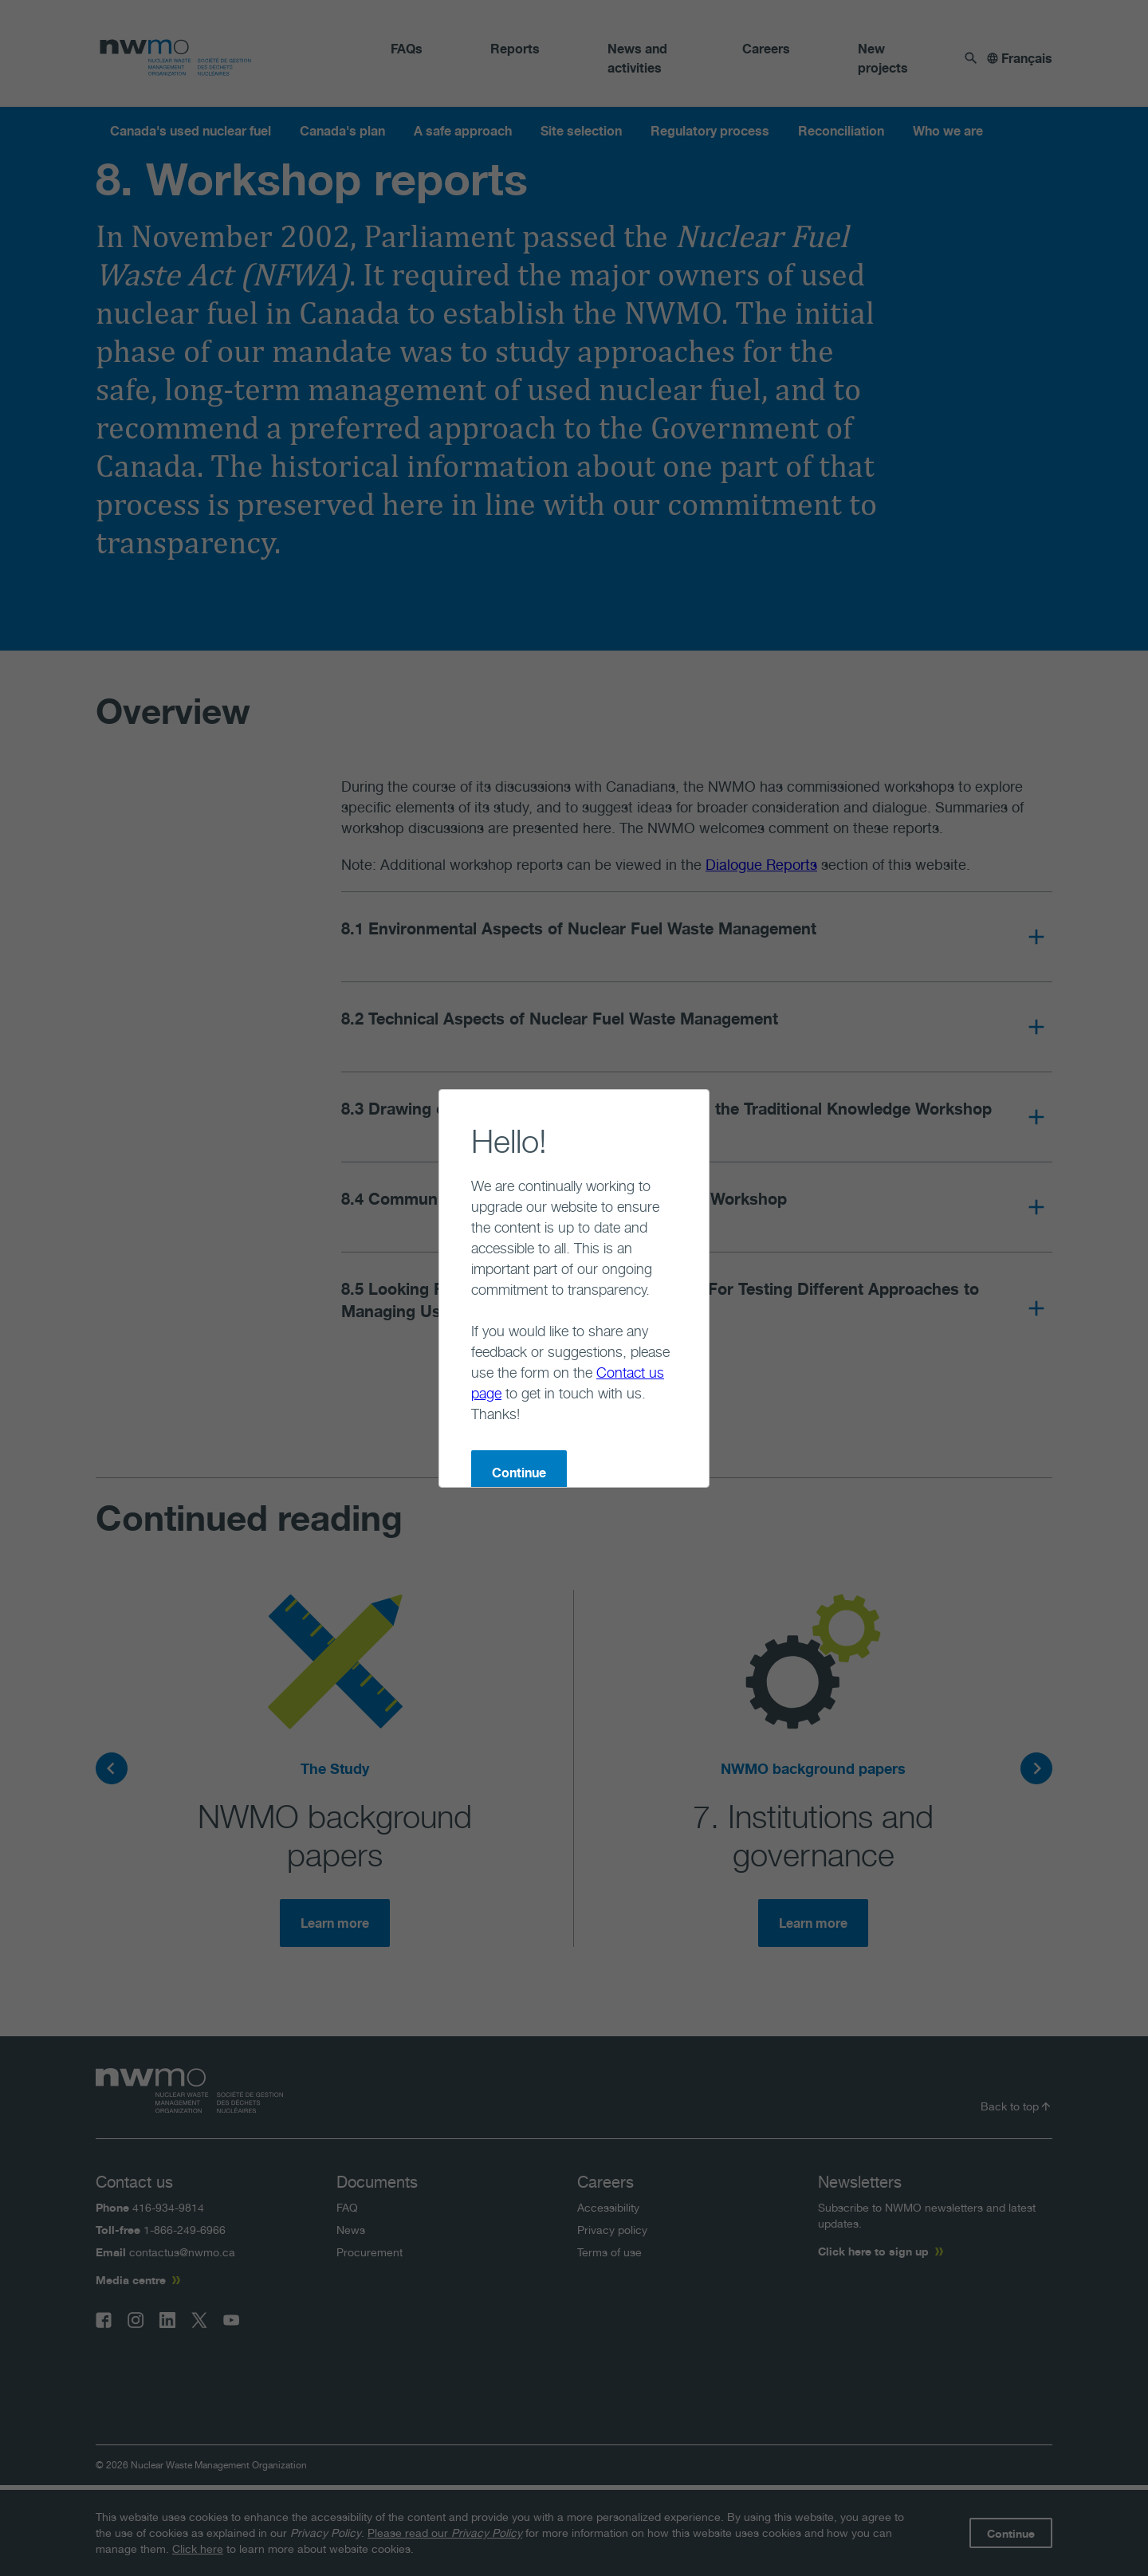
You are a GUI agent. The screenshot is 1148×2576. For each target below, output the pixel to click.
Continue (455, 1390)
